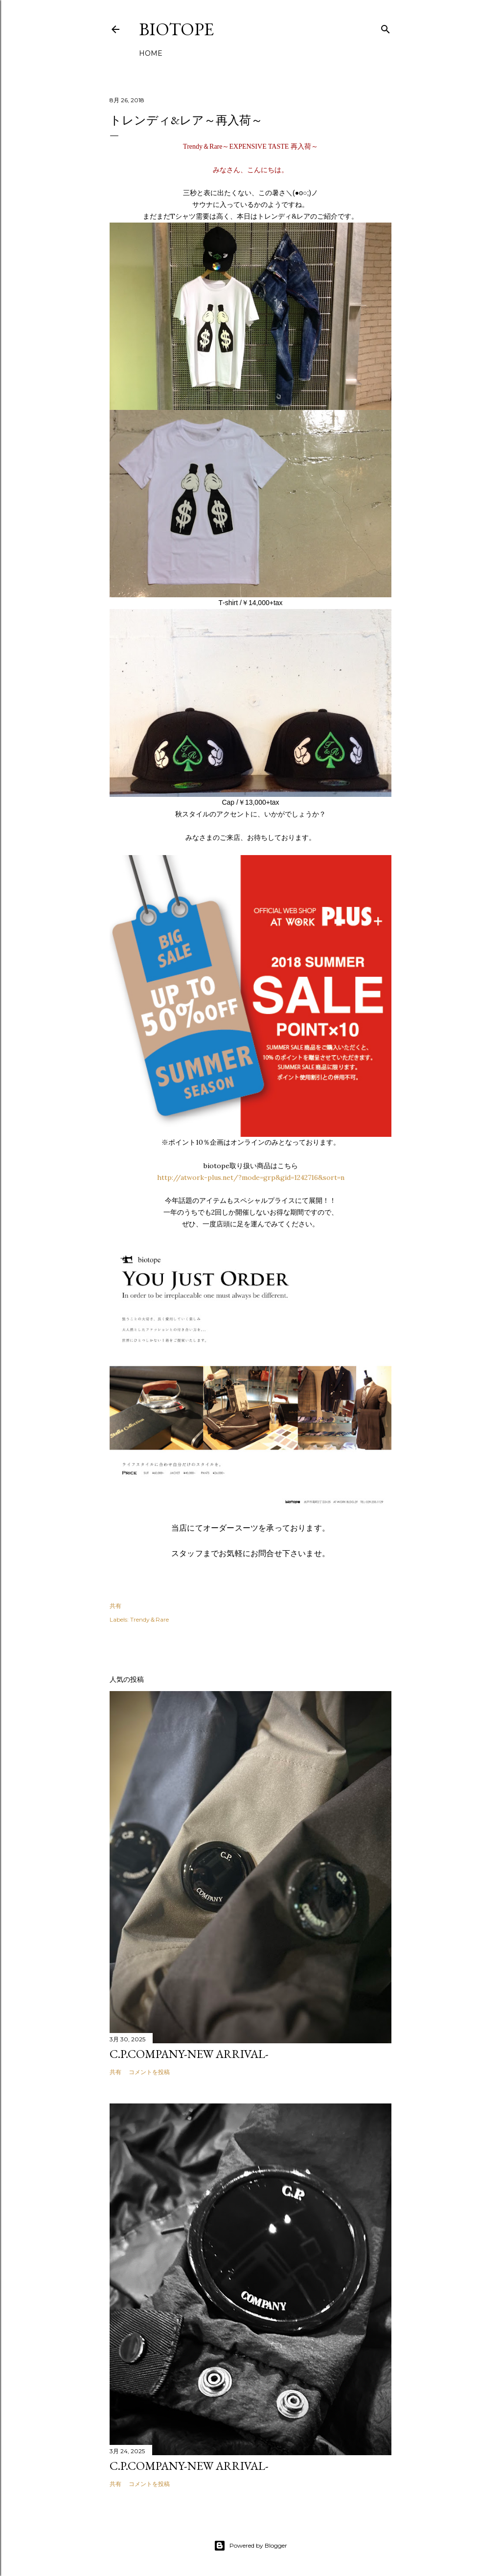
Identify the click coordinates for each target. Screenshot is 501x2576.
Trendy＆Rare (149, 1619)
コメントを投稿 (149, 2072)
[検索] (385, 27)
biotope (176, 29)
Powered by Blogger (250, 2546)
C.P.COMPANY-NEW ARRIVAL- (189, 2053)
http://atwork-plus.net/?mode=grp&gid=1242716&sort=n (250, 1177)
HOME (150, 53)
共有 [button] (115, 1605)
